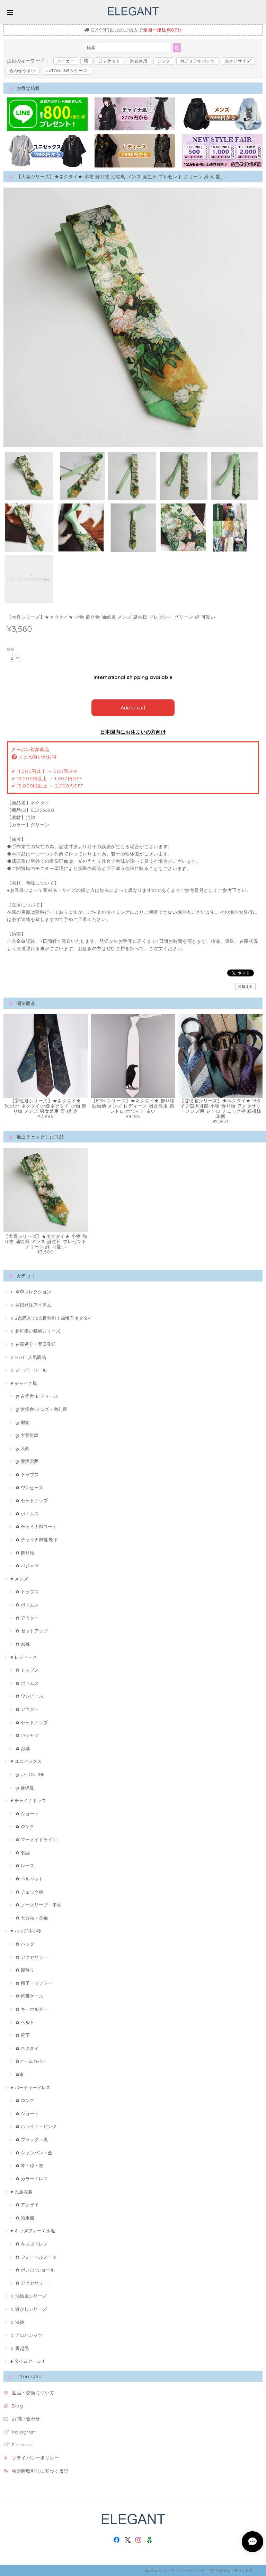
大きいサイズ (238, 60)
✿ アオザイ (27, 2204)
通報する (245, 986)
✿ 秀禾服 (25, 2217)
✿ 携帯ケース (29, 1995)
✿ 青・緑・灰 (29, 2165)
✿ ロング (25, 1826)
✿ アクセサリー (32, 1956)
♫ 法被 (17, 2321)
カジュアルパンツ (197, 60)
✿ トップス (27, 1473)
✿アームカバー (31, 2061)
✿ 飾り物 (25, 1552)
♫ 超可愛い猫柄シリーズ (35, 1330)
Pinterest (22, 2444)
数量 (10, 649)
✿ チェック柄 (29, 1891)
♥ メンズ (19, 1578)
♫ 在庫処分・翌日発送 (33, 1343)
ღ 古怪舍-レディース (37, 1395)
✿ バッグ (25, 1943)
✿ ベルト (25, 2021)
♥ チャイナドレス (28, 1799)
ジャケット (109, 60)
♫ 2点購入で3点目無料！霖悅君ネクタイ (51, 1317)
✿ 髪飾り (25, 1969)
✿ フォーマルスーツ (36, 2256)
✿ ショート (27, 1813)
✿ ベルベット (29, 1878)
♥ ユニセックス (26, 1761)
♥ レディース (23, 1656)
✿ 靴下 (23, 2034)
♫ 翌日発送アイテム (30, 1304)
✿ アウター (27, 1617)
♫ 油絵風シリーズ (28, 2295)
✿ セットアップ (32, 1499)
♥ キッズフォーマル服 (32, 2230)
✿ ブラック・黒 (32, 2139)
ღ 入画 (22, 1447)
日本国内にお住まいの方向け (133, 731)
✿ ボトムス (27, 1513)
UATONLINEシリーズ (66, 70)
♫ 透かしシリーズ (28, 2308)
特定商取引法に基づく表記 (40, 2470)
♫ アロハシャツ (26, 2334)
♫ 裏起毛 (19, 2347)
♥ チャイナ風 (23, 1382)
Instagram (24, 2431)
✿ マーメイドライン (36, 1839)
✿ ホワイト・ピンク (36, 2126)
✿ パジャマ (27, 1565)
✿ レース (25, 1865)
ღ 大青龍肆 (27, 1434)
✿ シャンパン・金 (34, 2152)
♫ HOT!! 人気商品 (28, 1356)
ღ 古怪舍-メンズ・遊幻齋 (41, 1408)
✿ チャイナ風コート (36, 1526)
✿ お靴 (23, 1643)
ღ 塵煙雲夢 (27, 1461)
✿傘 (20, 2073)
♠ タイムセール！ (28, 2360)
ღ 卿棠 (22, 1421)
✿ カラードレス (32, 2178)
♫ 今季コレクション (30, 1291)
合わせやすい (22, 70)
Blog (17, 2405)
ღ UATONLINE (30, 1773)
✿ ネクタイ (27, 2047)
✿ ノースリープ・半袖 (38, 1904)
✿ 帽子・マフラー (34, 1982)
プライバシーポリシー (35, 2457)
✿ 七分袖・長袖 (32, 1917)
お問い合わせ (26, 2418)
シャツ (163, 60)
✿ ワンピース (29, 1487)
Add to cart (133, 707)
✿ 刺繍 (23, 1852)
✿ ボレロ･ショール (35, 2269)
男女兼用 (139, 60)
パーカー (66, 60)
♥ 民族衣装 (21, 2191)
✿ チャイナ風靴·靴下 (37, 1539)
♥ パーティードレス (30, 2087)
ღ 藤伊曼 (25, 1787)
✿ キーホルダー (32, 2008)
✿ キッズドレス (32, 2243)
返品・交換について (33, 2392)
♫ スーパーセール (28, 1369)
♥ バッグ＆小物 (26, 1930)
